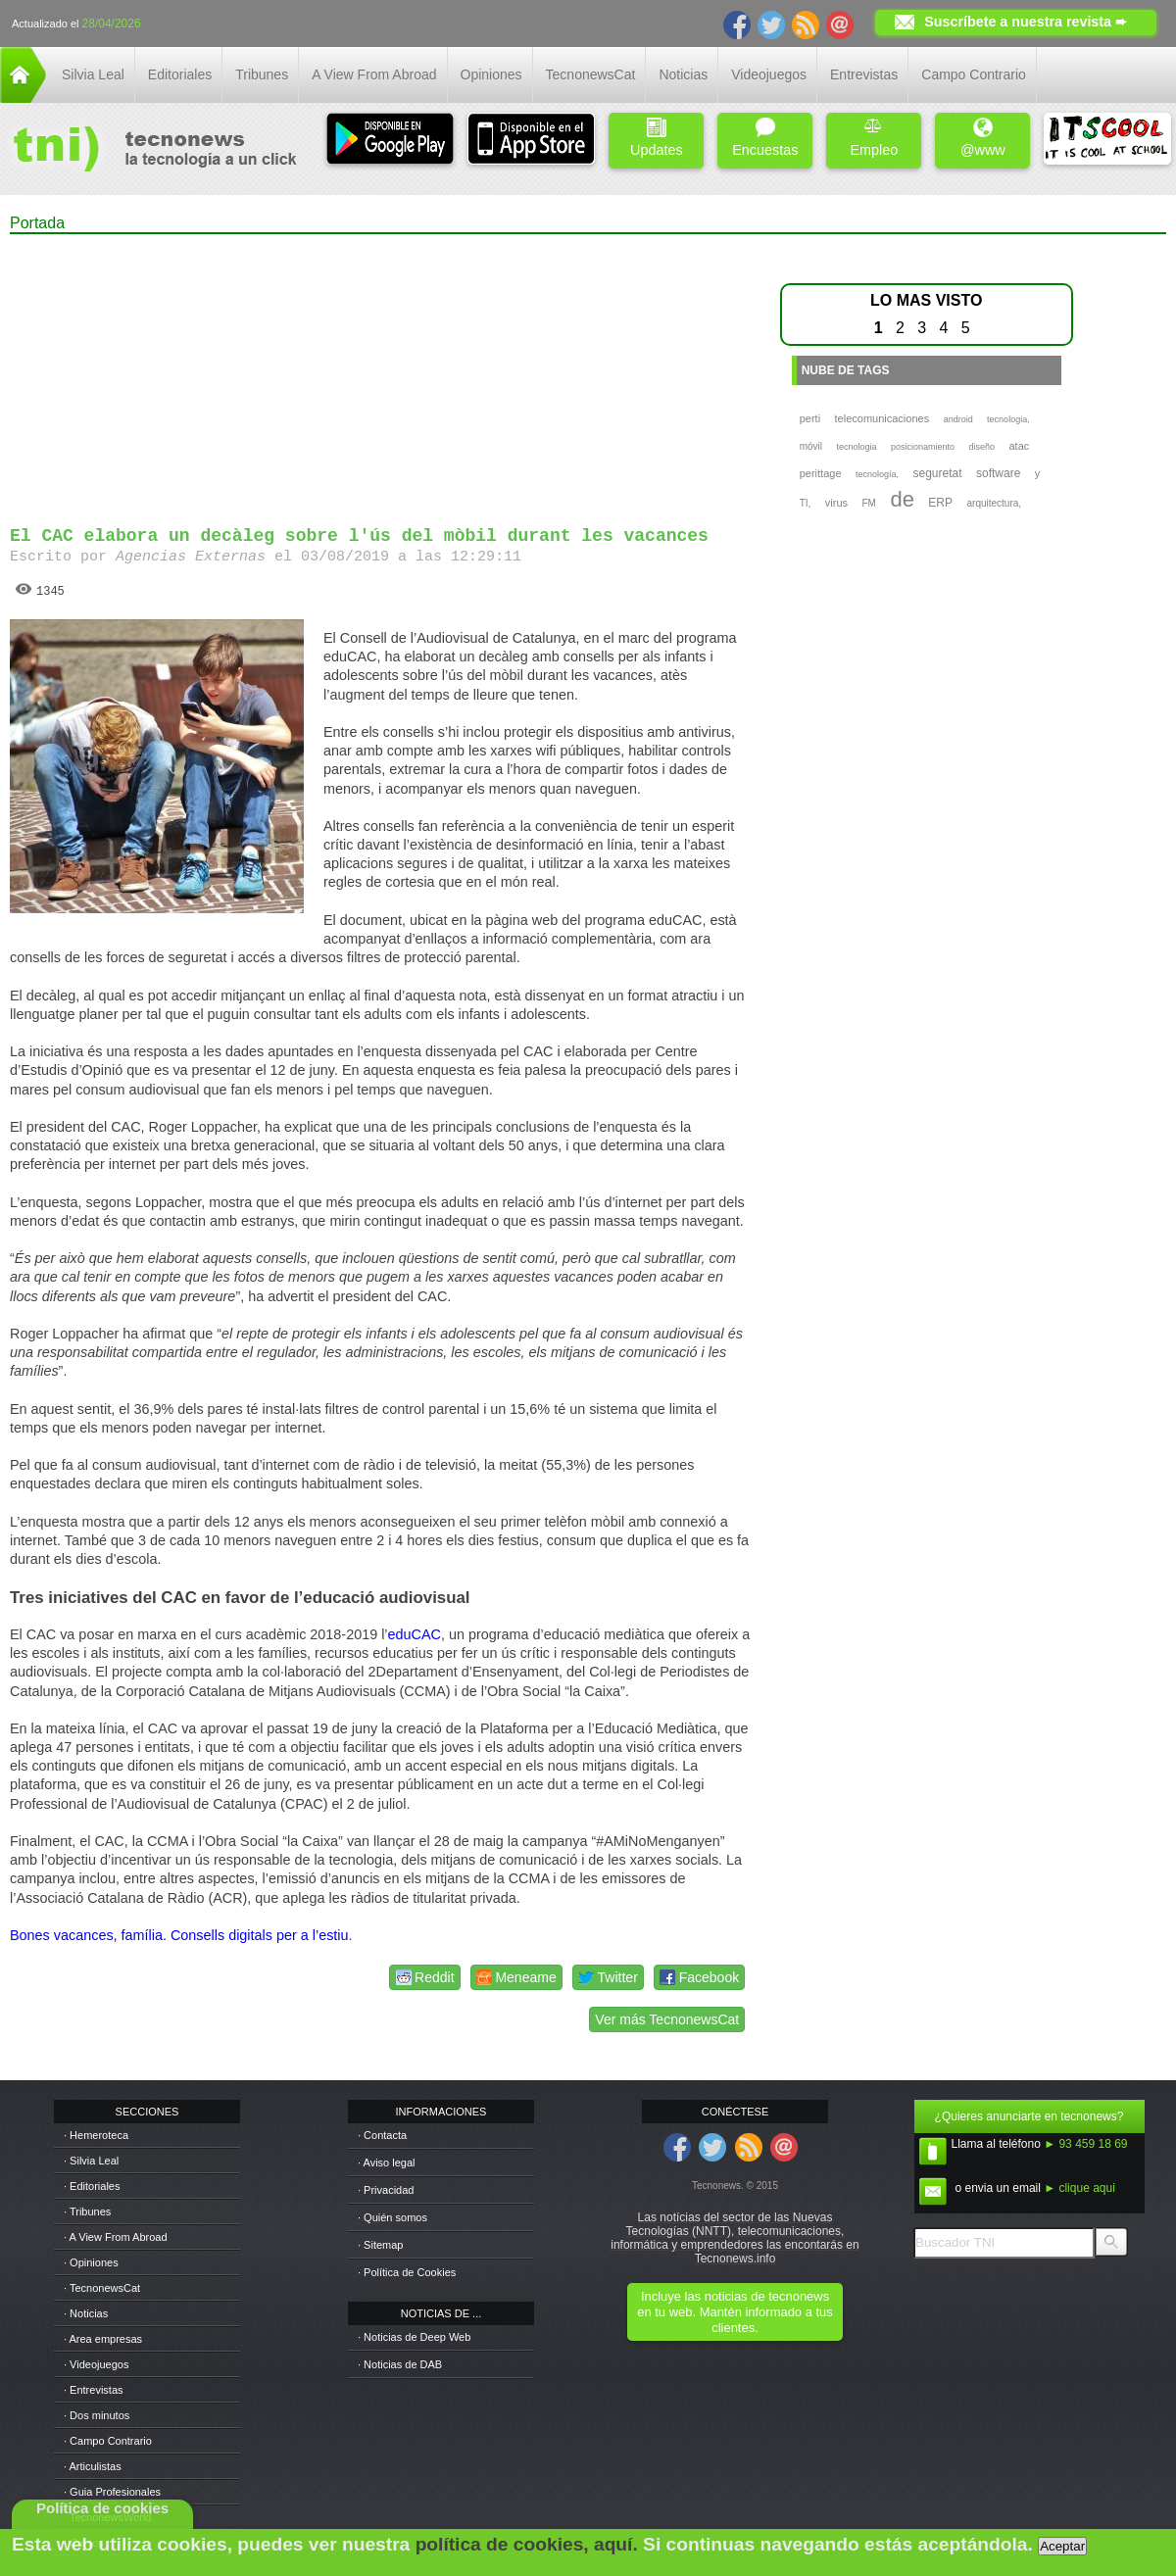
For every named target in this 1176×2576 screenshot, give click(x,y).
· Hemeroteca (96, 2135)
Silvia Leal (93, 74)
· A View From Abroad (116, 2237)
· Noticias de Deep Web (414, 2337)
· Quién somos (392, 2217)
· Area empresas (103, 2339)
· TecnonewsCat (102, 2288)
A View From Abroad (374, 74)
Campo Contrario (973, 74)
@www (982, 138)
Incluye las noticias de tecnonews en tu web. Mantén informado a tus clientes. (734, 2312)
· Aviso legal (387, 2162)
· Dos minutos (96, 2415)
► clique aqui (1079, 2188)
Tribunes (261, 74)
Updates (656, 138)
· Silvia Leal (91, 2160)
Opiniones (491, 74)
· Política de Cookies (407, 2272)
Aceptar (1062, 2546)
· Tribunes (87, 2211)
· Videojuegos (96, 2364)
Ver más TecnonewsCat (667, 2019)
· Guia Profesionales (112, 2492)
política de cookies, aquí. (527, 2544)
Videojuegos (769, 74)
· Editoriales (92, 2186)
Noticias (683, 74)
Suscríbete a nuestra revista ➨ (1025, 21)
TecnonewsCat (591, 74)
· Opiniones (91, 2262)
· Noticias (86, 2313)
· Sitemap (380, 2245)
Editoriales (180, 74)
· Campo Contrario (108, 2441)
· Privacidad (386, 2190)
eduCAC (414, 1634)
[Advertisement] (379, 371)
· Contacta (382, 2135)
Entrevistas (864, 74)
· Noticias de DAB (400, 2364)
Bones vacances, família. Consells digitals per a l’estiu (179, 1935)
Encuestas (765, 138)
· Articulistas (93, 2466)
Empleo (873, 138)
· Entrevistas (93, 2390)
